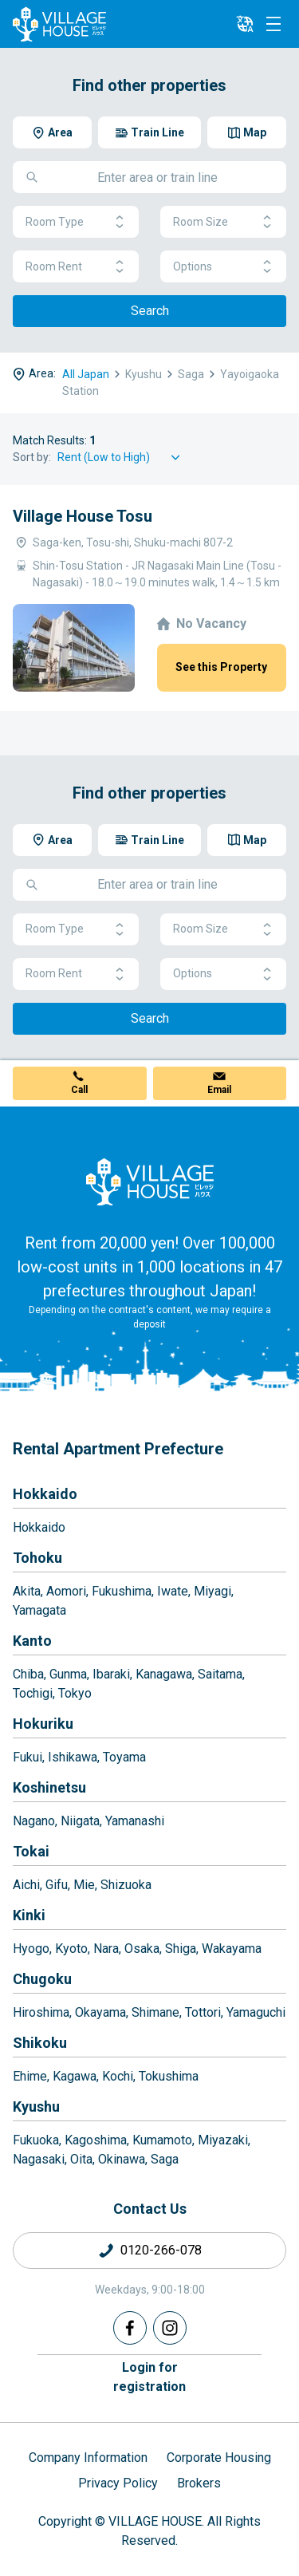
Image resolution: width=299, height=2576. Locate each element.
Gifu (56, 1884)
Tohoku (37, 1557)
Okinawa (121, 2159)
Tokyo (75, 1693)
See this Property (221, 667)
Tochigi (33, 1693)
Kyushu (36, 2106)
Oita (81, 2159)
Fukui (27, 1757)
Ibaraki (111, 1674)
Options (223, 267)
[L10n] (245, 24)
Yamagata (39, 1610)
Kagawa (74, 2076)
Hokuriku (43, 1723)
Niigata (80, 1820)
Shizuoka (125, 1884)
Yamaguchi (255, 2012)
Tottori (203, 2012)
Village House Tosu (82, 516)
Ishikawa (72, 1757)
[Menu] (273, 24)
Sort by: (32, 457)
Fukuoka (36, 2140)
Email (219, 1089)
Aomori (66, 1591)
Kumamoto (162, 2140)
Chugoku (42, 1978)
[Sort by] (121, 457)
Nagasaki (39, 2159)
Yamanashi (134, 1820)
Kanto (32, 1640)
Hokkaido (45, 1493)
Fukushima (121, 1591)
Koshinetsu (49, 1787)
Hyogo (31, 1948)
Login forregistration (149, 2377)
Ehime (30, 2076)
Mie (84, 1884)
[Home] (150, 1181)
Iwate (172, 1591)
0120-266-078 (161, 2250)
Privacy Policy (118, 2483)
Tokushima (169, 2076)
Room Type (76, 222)
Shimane (155, 2012)
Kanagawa (164, 1674)
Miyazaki (223, 2140)
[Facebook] (130, 2328)
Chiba (28, 1674)
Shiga (180, 1948)
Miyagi (212, 1591)
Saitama (220, 1674)
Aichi (26, 1884)
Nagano (34, 1820)
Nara (106, 1948)
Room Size (223, 222)
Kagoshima (96, 2140)
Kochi (117, 2076)
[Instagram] (170, 2328)
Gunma (68, 1674)
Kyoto (71, 1948)
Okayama (100, 2012)
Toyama (124, 1757)
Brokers (199, 2483)
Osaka (141, 1948)
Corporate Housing (219, 2457)
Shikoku (40, 2042)
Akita (27, 1591)
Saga (165, 2159)
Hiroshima (41, 2012)
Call (79, 1089)
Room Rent (76, 267)
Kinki (29, 1915)
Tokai (31, 1851)
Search (150, 310)
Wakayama (232, 1948)
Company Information (88, 2457)
